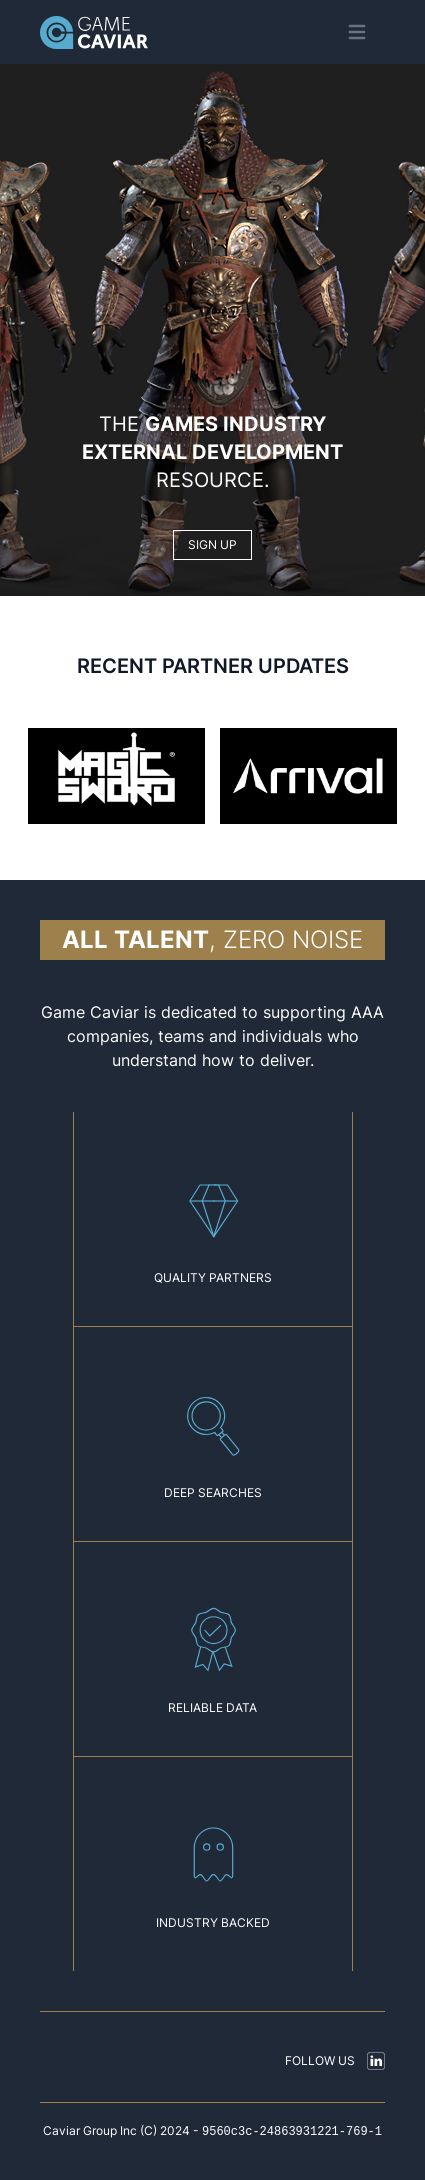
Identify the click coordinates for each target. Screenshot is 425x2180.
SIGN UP (212, 544)
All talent (135, 939)
